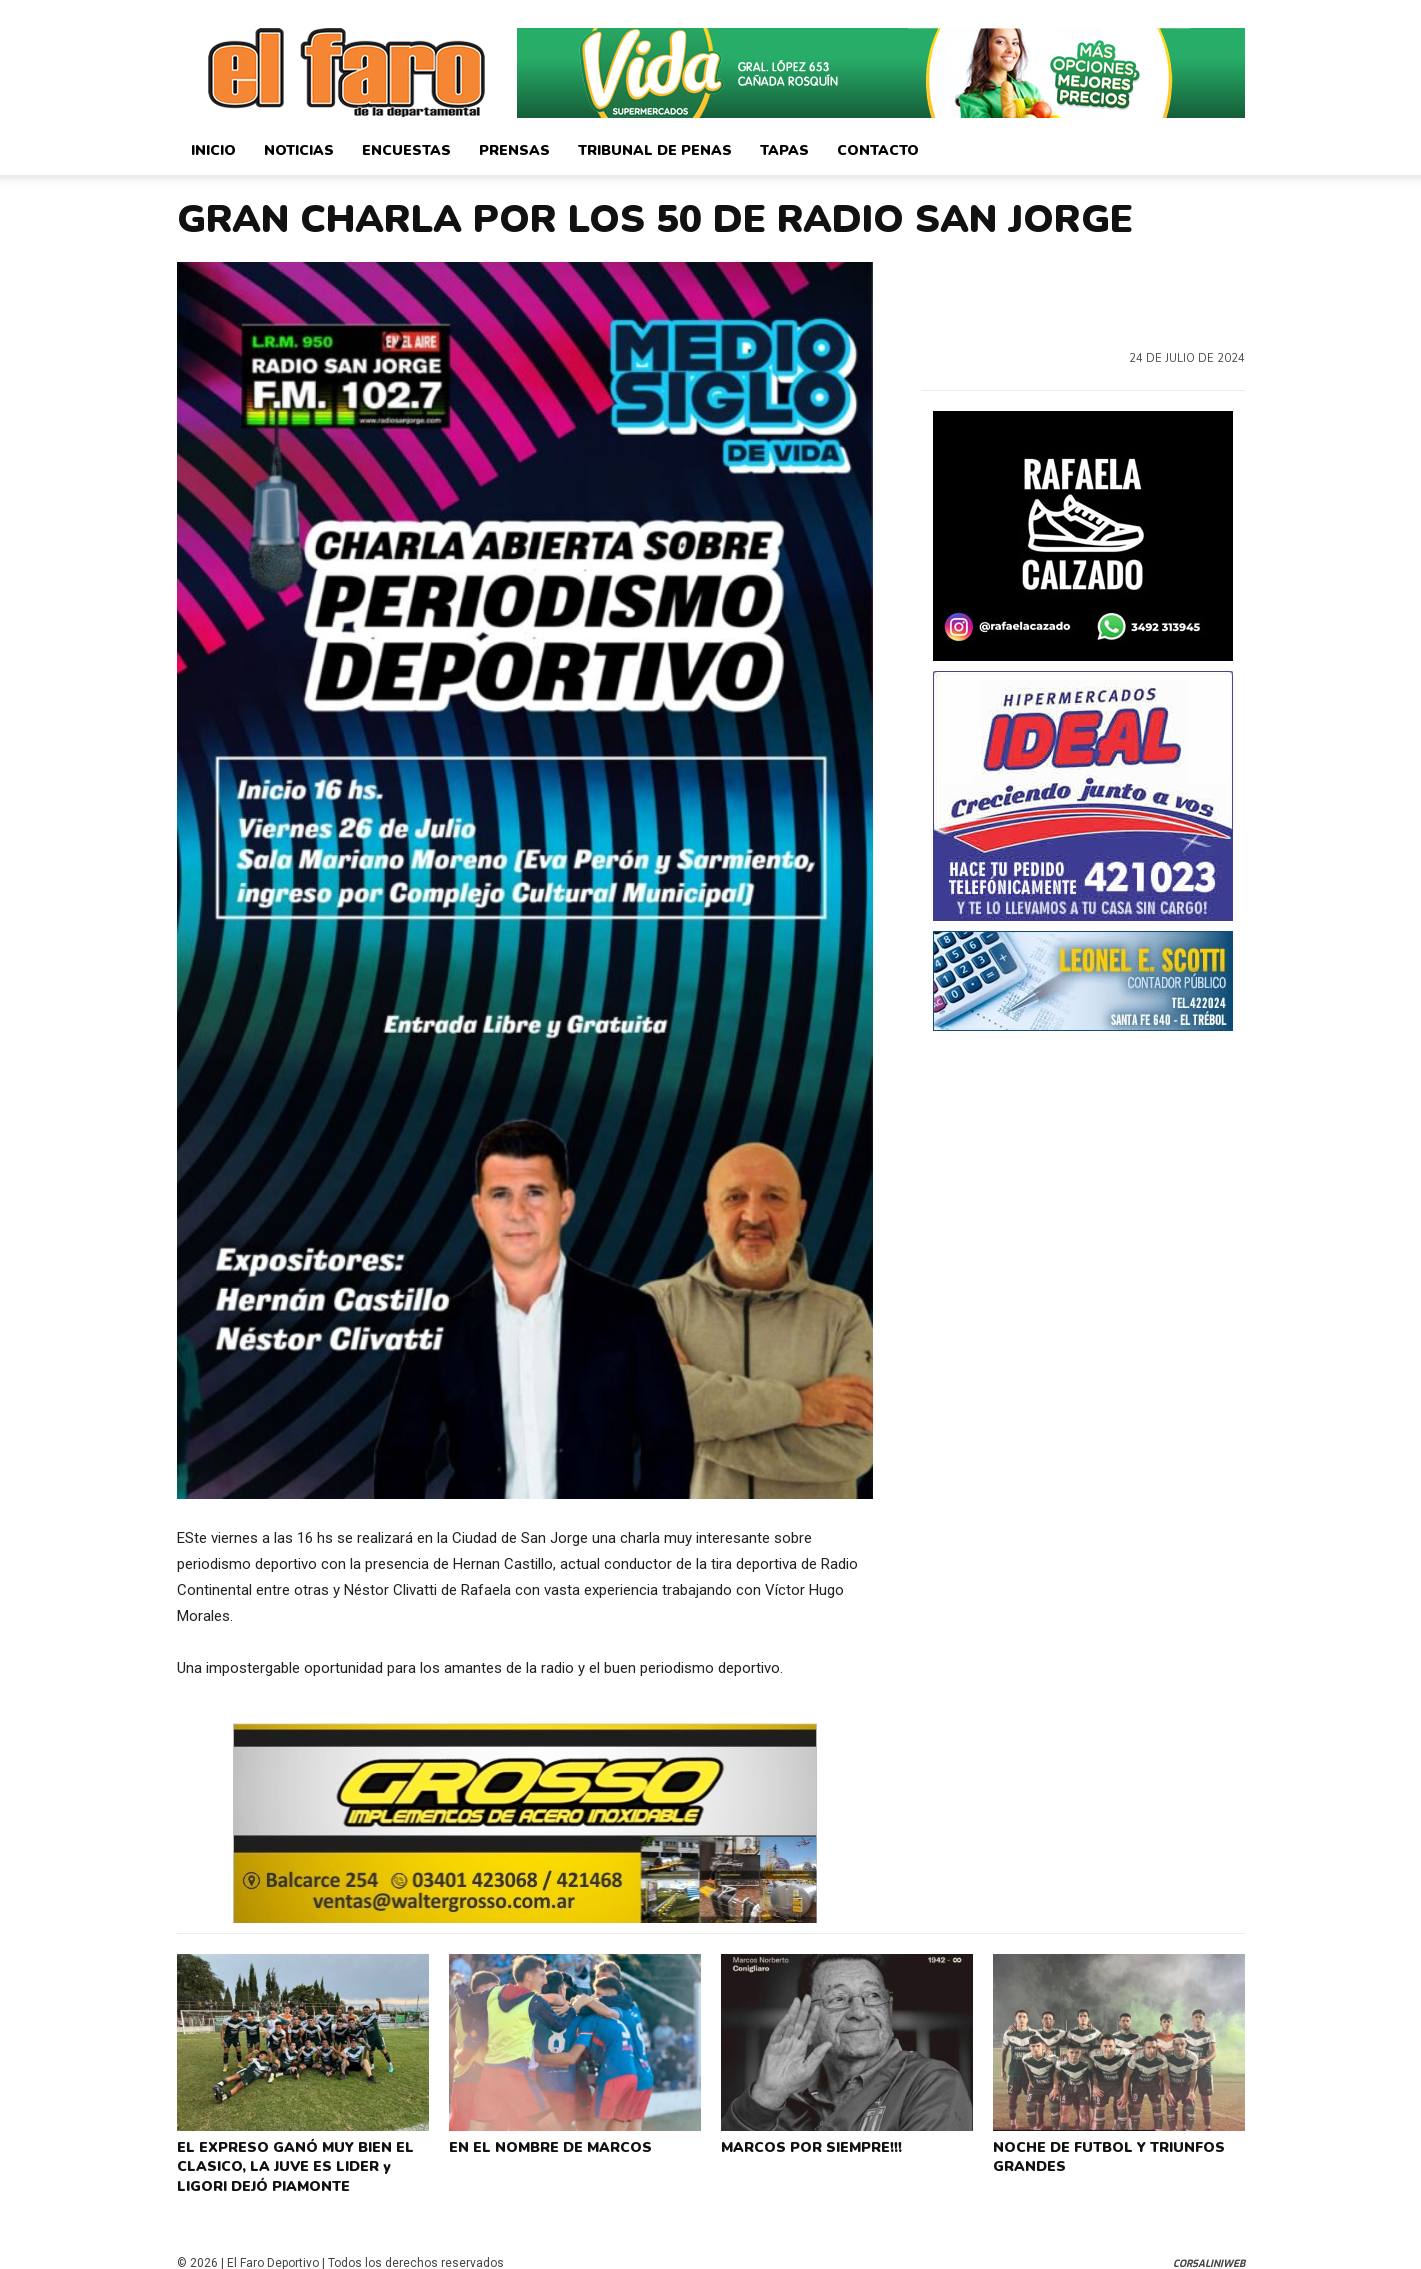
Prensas (514, 150)
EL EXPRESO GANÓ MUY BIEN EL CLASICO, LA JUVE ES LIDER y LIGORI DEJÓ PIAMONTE (302, 2160)
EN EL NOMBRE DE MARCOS (544, 2145)
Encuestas (406, 150)
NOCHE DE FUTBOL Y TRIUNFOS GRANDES (1101, 2153)
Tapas (784, 150)
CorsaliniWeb (1209, 2251)
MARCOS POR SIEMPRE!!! (807, 2145)
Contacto (878, 150)
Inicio (213, 150)
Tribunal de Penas (655, 150)
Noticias (299, 150)
